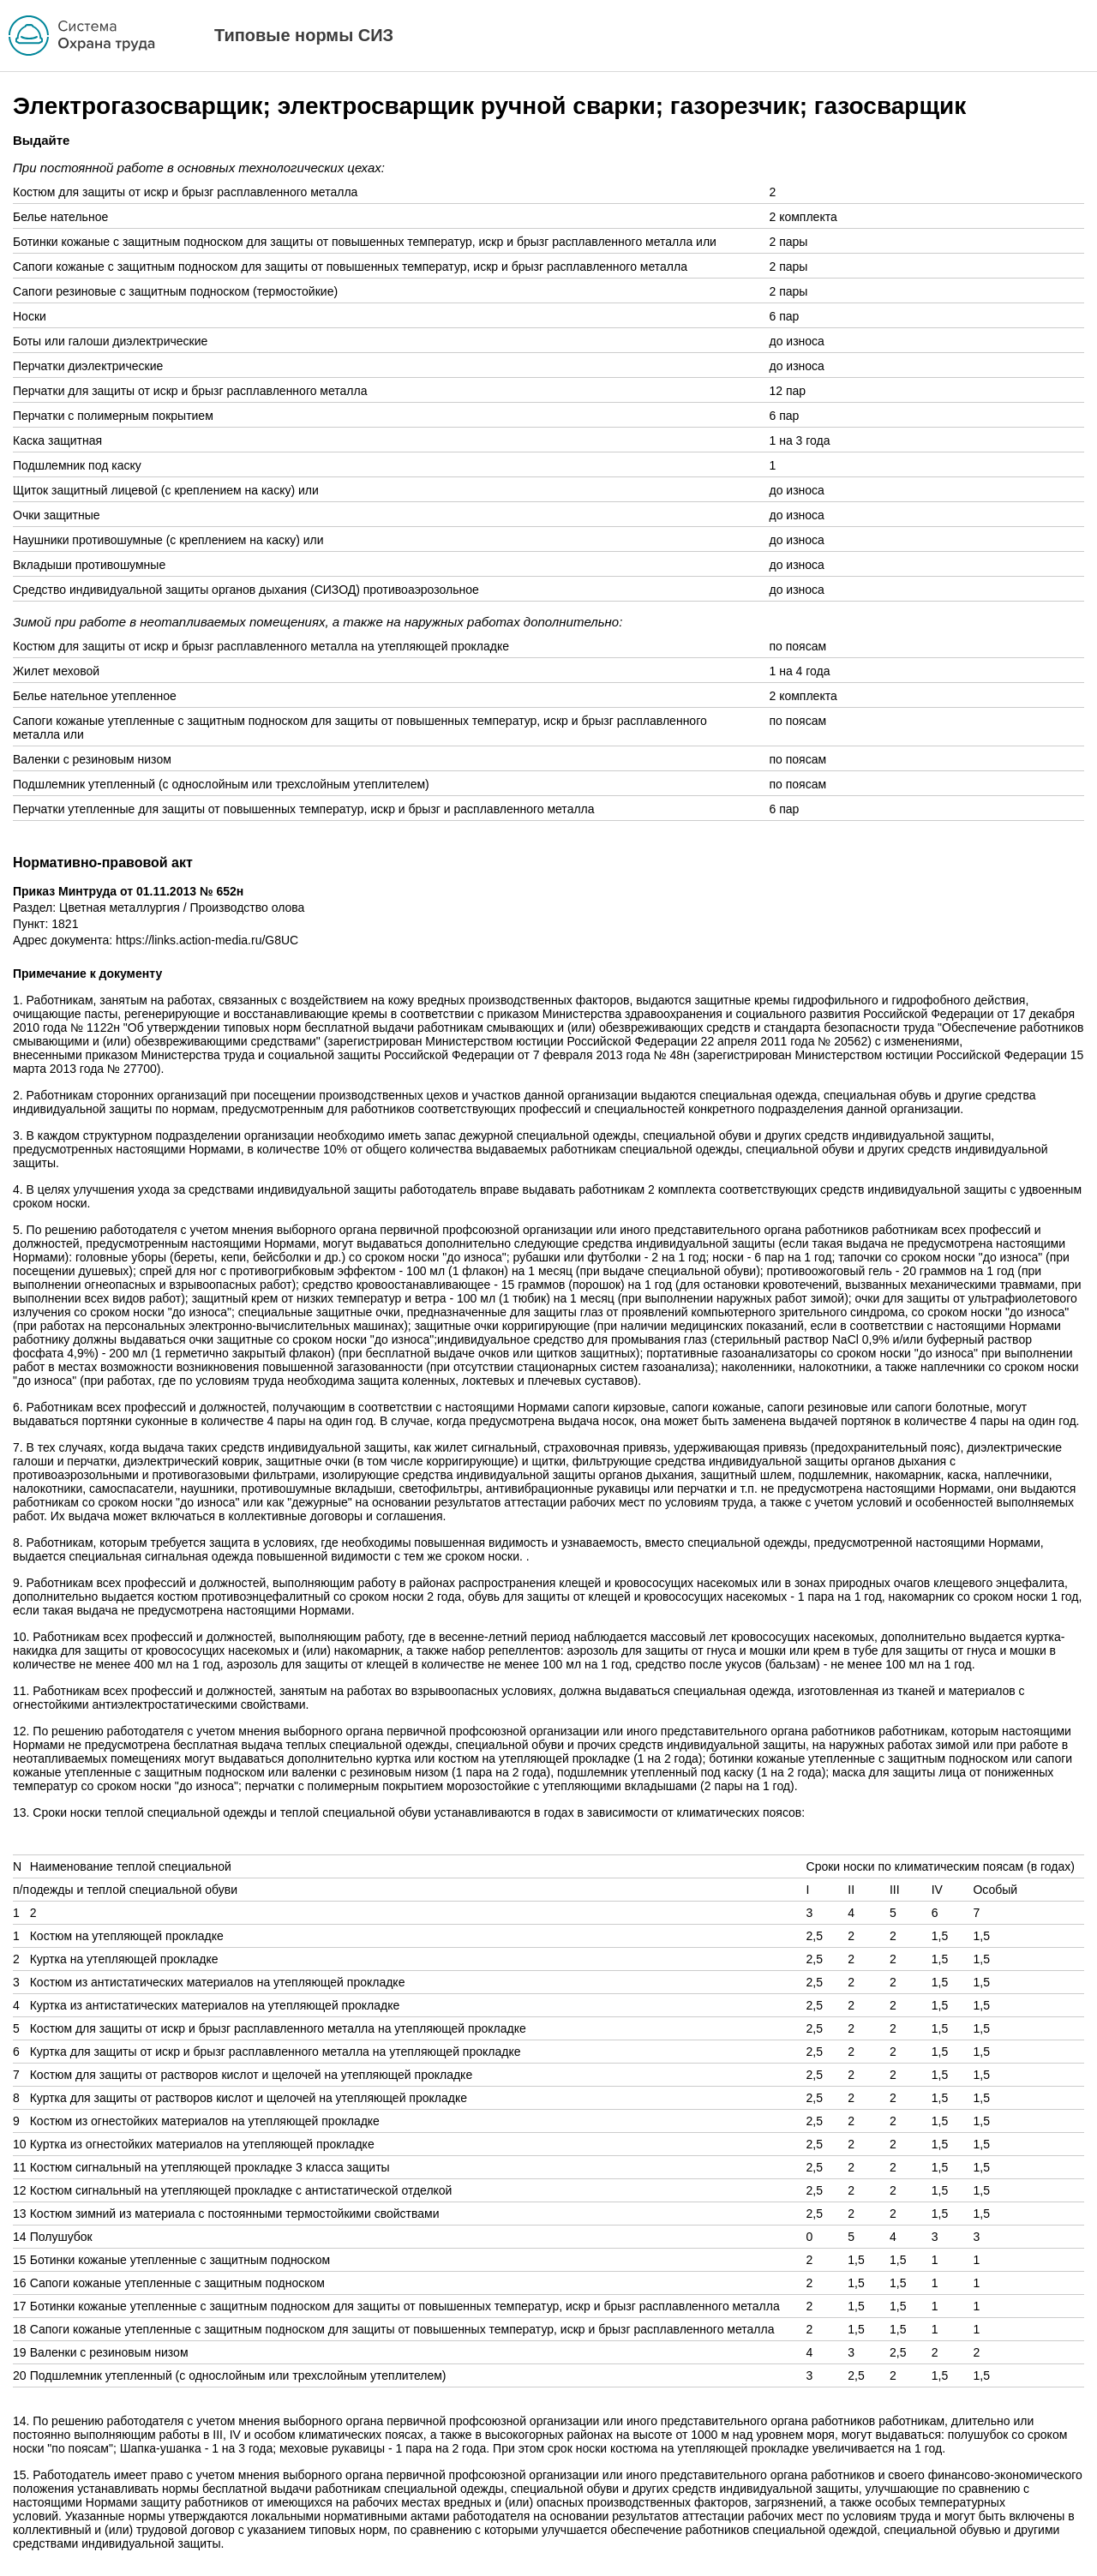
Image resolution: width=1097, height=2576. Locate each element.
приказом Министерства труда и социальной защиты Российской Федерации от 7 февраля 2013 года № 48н (388, 1055)
